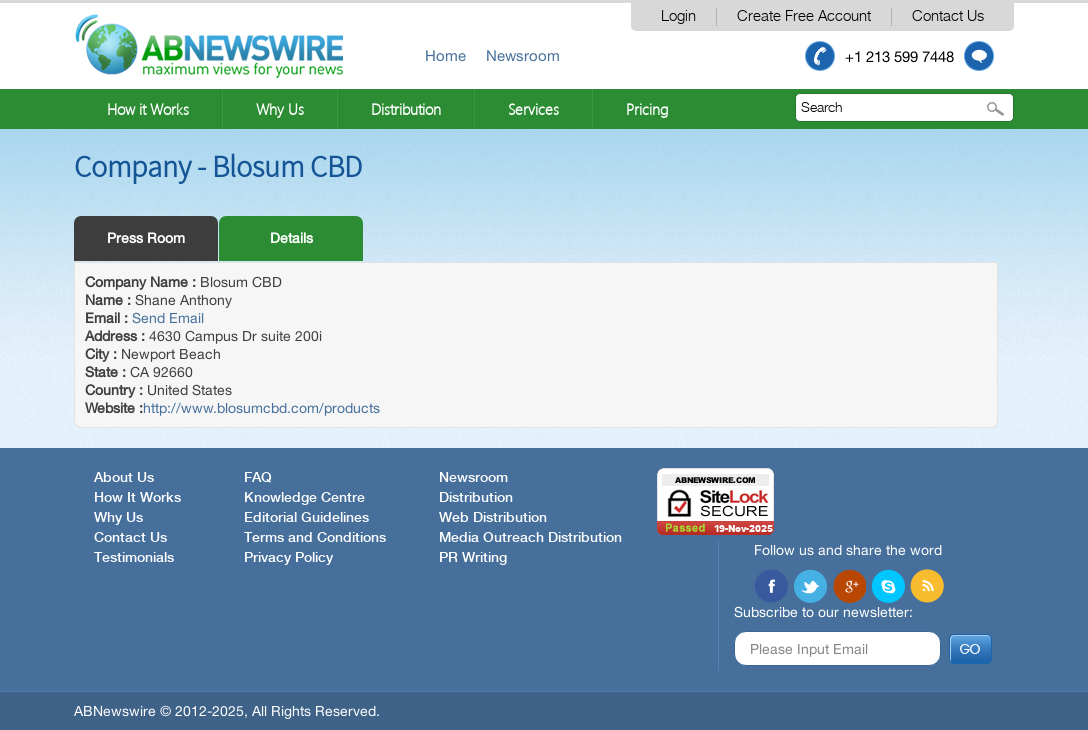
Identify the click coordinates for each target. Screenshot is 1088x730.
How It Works (137, 498)
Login (678, 16)
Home (445, 55)
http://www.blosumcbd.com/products (261, 408)
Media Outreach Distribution (530, 538)
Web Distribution (493, 518)
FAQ (258, 478)
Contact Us (948, 16)
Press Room (146, 238)
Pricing (647, 109)
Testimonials (134, 558)
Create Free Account (804, 16)
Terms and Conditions (315, 538)
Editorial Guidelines (306, 518)
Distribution (406, 109)
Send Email (168, 318)
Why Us (280, 109)
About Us (124, 478)
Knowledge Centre (304, 498)
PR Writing (473, 558)
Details (291, 238)
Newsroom (523, 55)
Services (533, 109)
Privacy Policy (288, 558)
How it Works (148, 109)
